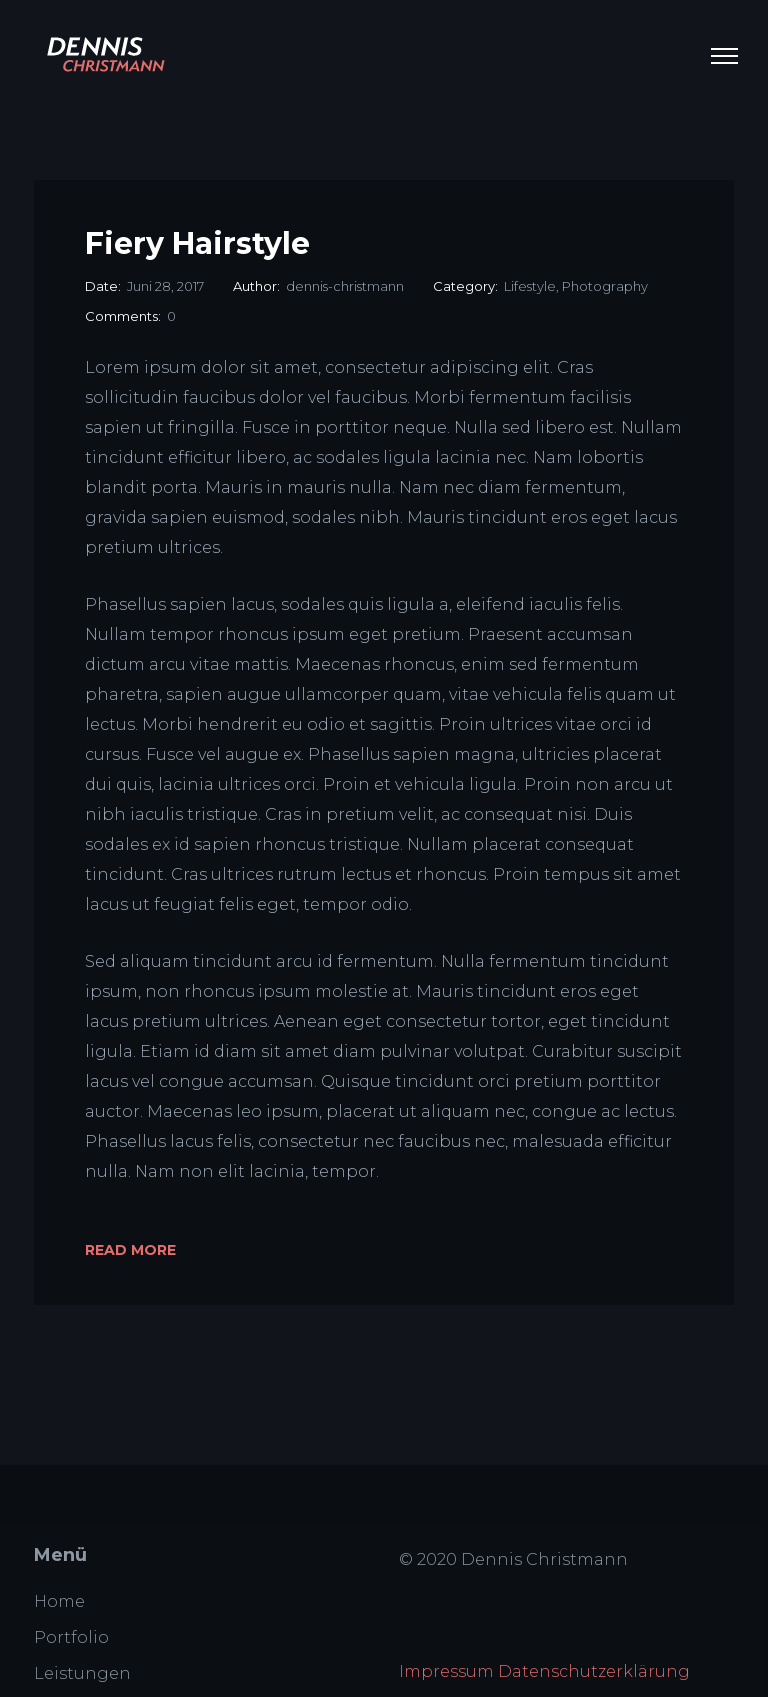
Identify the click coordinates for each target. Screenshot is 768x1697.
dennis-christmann (345, 286)
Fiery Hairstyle (197, 243)
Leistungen (82, 1673)
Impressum (446, 1671)
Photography (605, 286)
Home (59, 1601)
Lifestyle (530, 286)
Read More (130, 1250)
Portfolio (71, 1637)
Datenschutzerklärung (594, 1671)
